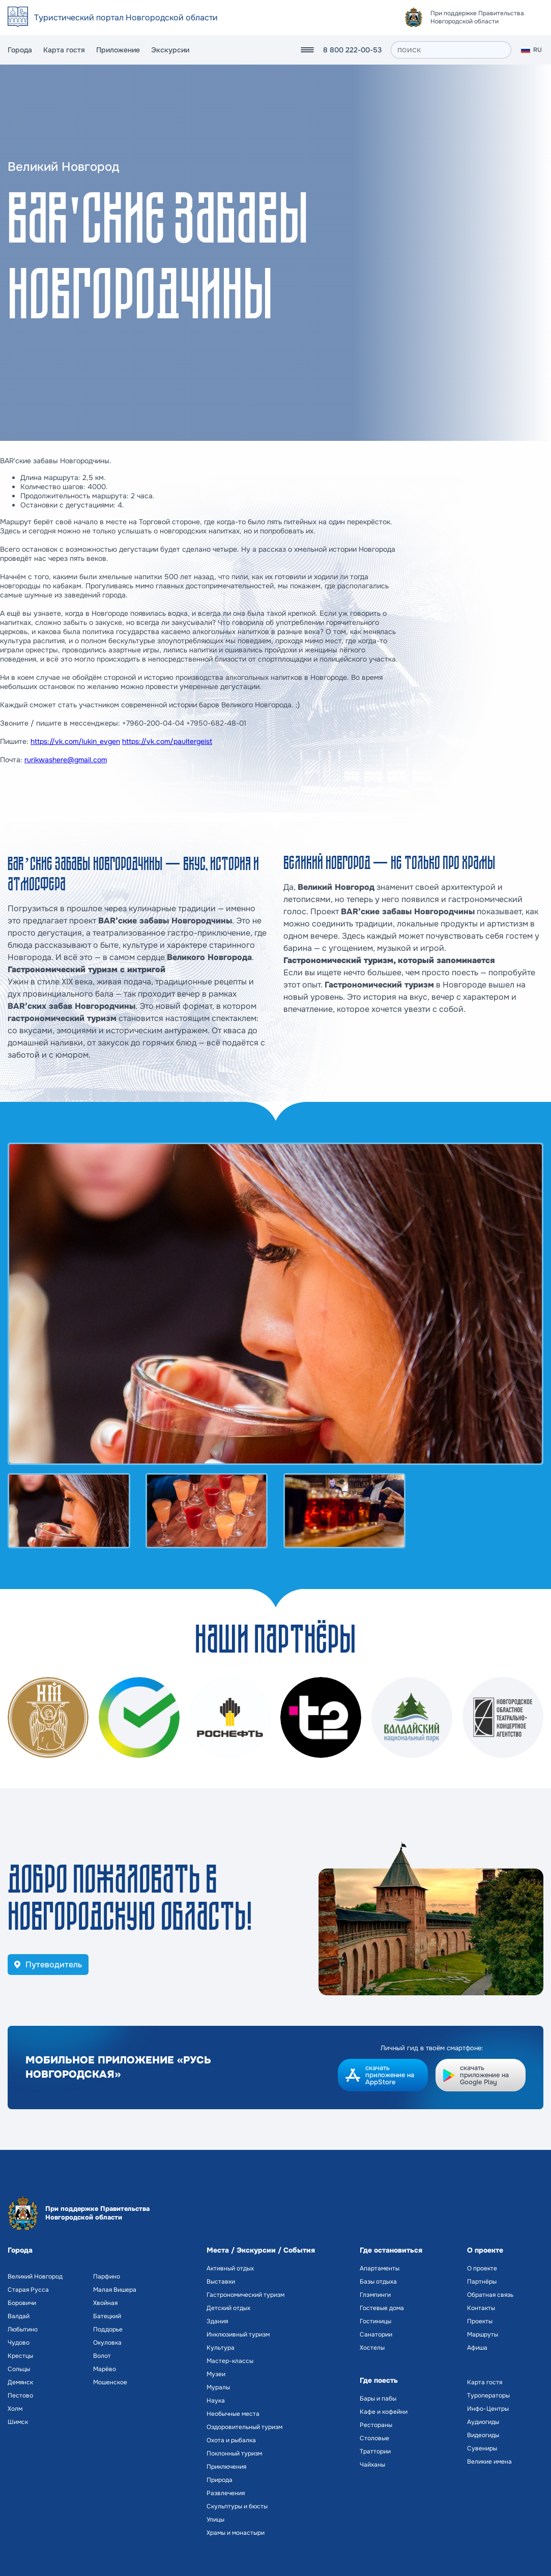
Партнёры (482, 2282)
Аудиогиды (483, 2422)
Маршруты (482, 2334)
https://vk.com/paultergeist (167, 741)
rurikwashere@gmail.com (65, 759)
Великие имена (489, 2462)
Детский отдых (228, 2308)
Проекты (479, 2321)
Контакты (481, 2308)
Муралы (218, 2387)
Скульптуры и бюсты (237, 2506)
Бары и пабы (378, 2398)
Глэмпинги (375, 2295)
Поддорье (108, 2329)
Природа (220, 2480)
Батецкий (107, 2316)
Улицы (215, 2519)
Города (20, 49)
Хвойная (105, 2303)
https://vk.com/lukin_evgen (75, 741)
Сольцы (19, 2369)
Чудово (19, 2343)
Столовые (374, 2438)
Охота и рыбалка (231, 2440)
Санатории (376, 2334)
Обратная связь (490, 2295)
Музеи (216, 2374)
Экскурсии (170, 49)
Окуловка (107, 2343)
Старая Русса (28, 2290)
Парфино (106, 2276)
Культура (221, 2348)
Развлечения (226, 2493)
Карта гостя (64, 49)
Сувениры (482, 2448)
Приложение (118, 49)
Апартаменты (379, 2268)
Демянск (20, 2382)
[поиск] (451, 49)
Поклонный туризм (234, 2453)
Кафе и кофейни (384, 2412)
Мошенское (110, 2382)
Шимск (18, 2422)
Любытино (23, 2329)
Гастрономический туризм (245, 2295)
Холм (15, 2409)
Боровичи (22, 2303)
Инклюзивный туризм (238, 2334)
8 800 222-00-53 (352, 49)
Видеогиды (483, 2435)
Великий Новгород (35, 2276)
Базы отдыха (378, 2282)
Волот (102, 2356)
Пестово (20, 2395)
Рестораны (376, 2425)
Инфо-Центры (488, 2409)
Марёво (104, 2369)
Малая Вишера (114, 2290)
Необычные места (233, 2414)
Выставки (221, 2282)
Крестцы (20, 2356)
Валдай (19, 2316)
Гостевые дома (382, 2308)
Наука (216, 2401)
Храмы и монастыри (236, 2533)
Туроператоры (488, 2395)
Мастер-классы (230, 2361)
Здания (217, 2321)
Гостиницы (375, 2321)
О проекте (482, 2268)
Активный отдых (230, 2268)
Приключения (226, 2467)
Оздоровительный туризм (244, 2427)
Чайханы (372, 2465)
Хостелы (372, 2348)
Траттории (375, 2451)
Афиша (477, 2348)
